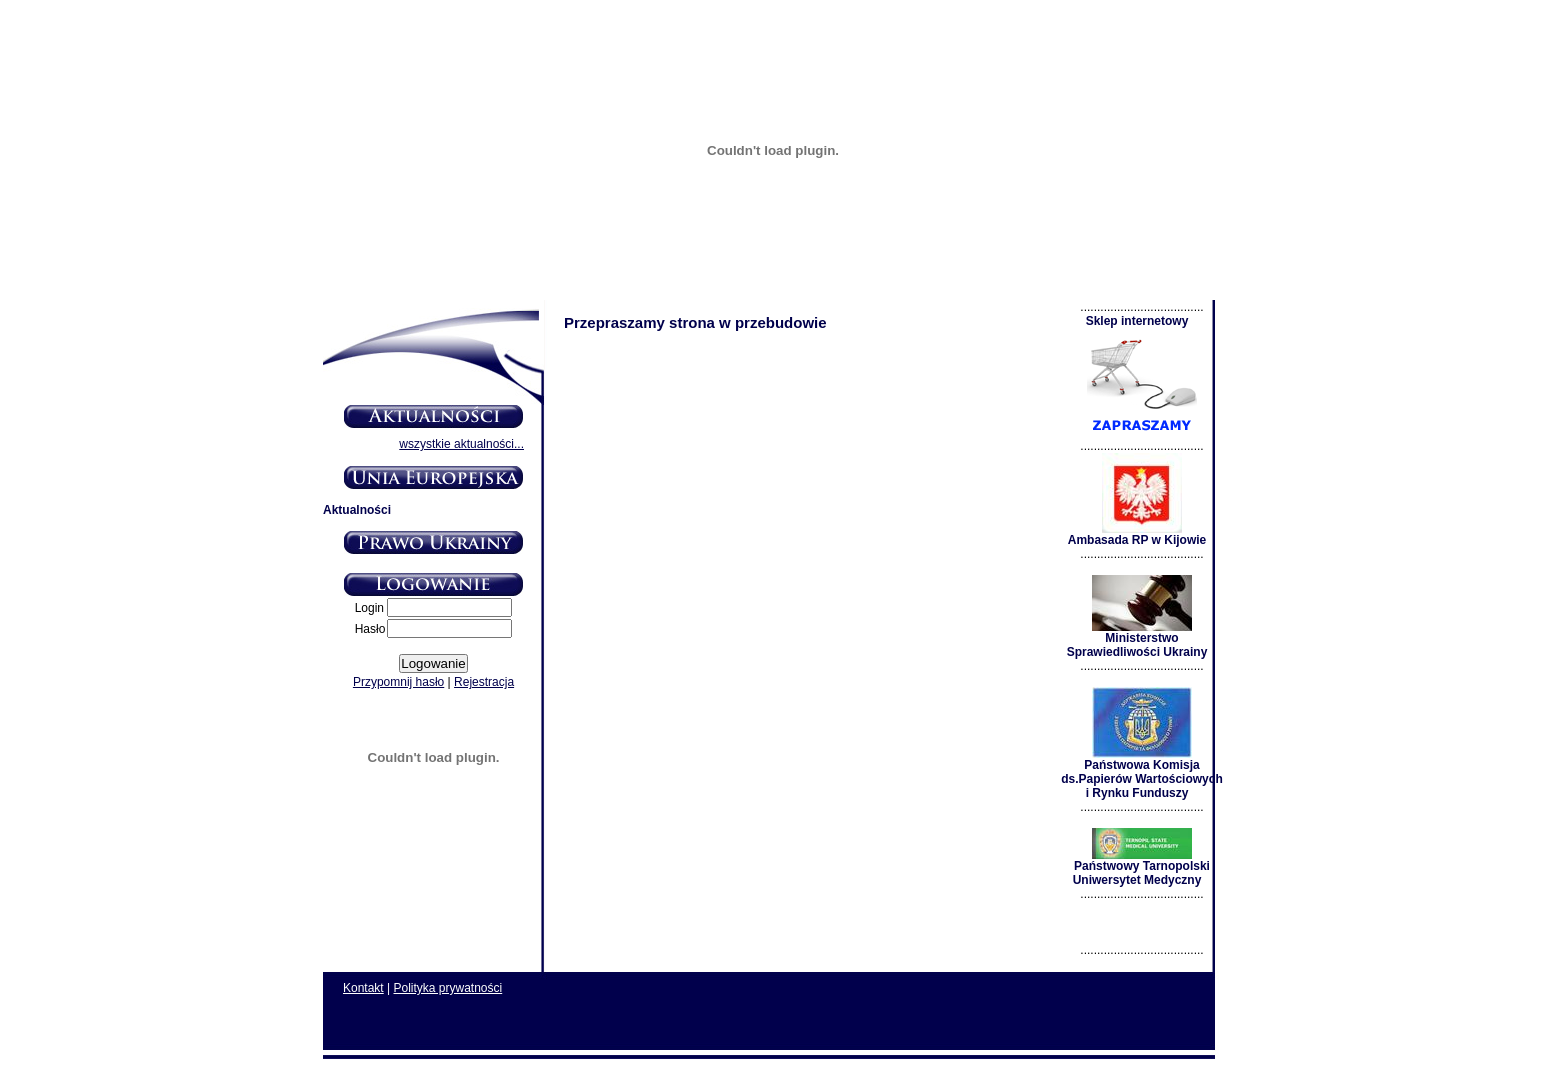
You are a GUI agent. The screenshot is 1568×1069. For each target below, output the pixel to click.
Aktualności (357, 510)
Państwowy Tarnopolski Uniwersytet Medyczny (1141, 867)
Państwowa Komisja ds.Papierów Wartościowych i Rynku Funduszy (1142, 773)
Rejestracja (484, 682)
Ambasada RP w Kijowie (1137, 534)
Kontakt (363, 988)
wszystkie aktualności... (461, 444)
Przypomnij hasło (398, 682)
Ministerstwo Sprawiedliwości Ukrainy (1137, 639)
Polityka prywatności (448, 988)
